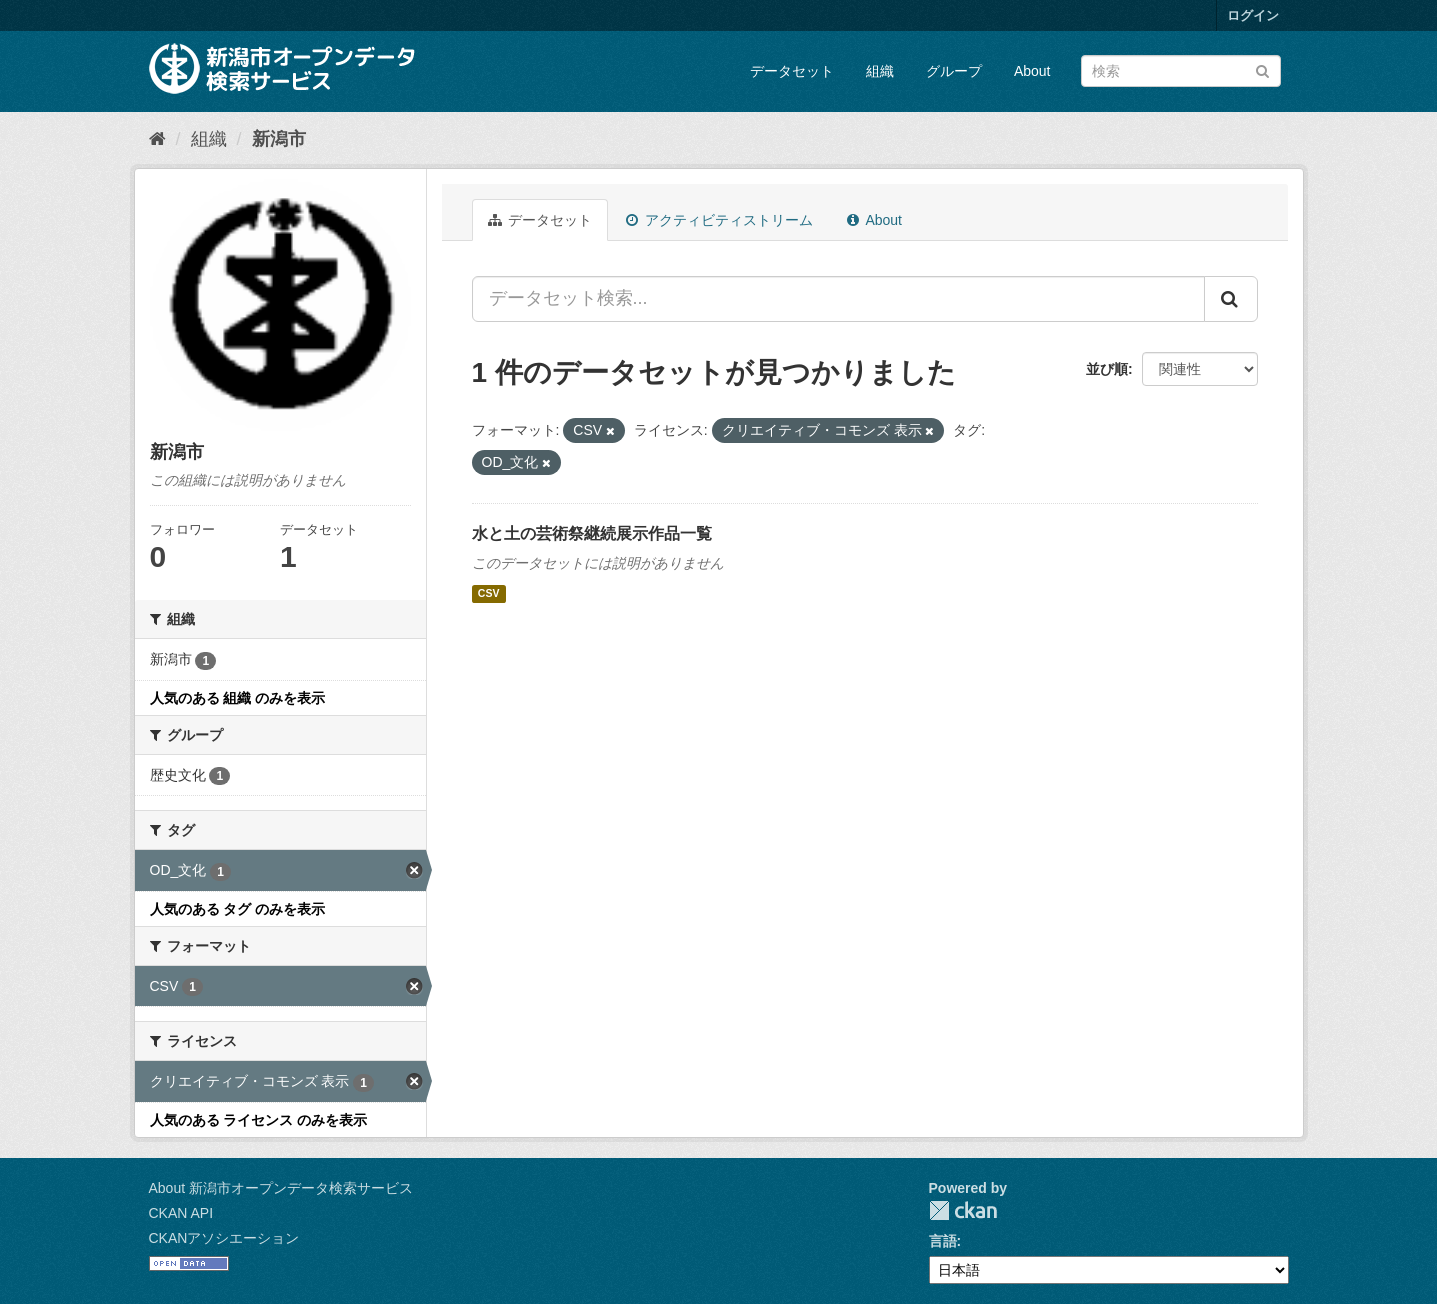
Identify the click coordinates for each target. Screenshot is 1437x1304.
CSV (489, 594)
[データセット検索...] (838, 299)
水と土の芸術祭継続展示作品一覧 (592, 533)
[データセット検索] (1181, 71)
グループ (954, 71)
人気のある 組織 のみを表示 (238, 698)
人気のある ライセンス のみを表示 (259, 1120)
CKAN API (181, 1213)
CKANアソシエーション (224, 1238)
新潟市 (279, 139)
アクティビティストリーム (719, 220)
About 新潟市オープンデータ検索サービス (281, 1188)
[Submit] (1262, 69)
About (1032, 71)
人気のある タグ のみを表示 (238, 909)
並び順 (1107, 369)
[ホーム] (157, 139)
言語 (943, 1241)
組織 (880, 71)
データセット (792, 71)
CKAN (963, 1210)
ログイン (1253, 15)
